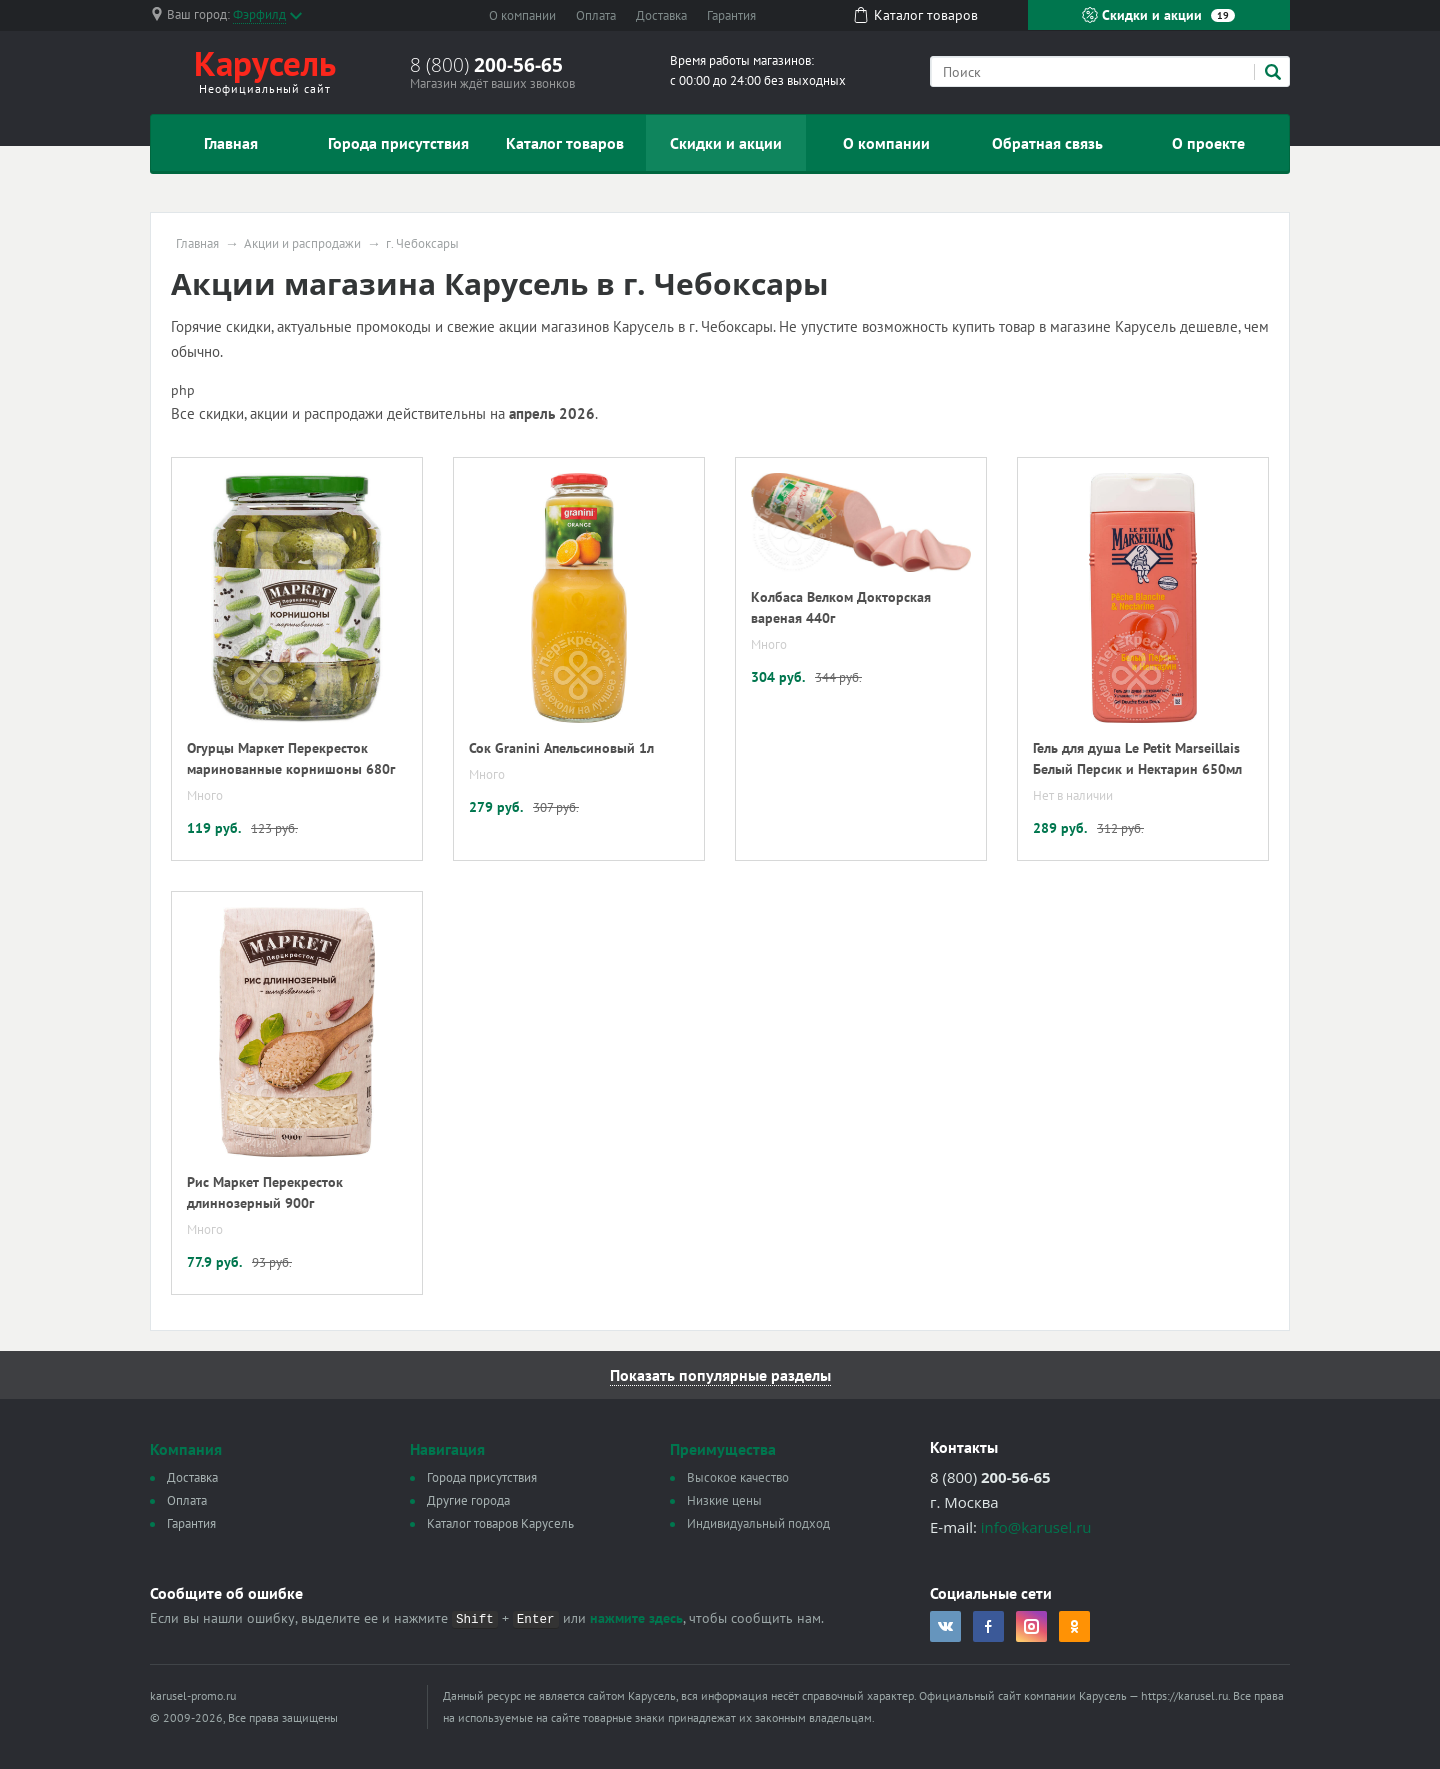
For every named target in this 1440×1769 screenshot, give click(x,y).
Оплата (596, 15)
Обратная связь (1047, 143)
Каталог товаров (565, 143)
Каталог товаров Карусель (500, 1523)
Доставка (661, 15)
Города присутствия (398, 143)
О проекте (1208, 143)
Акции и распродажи (302, 244)
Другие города (468, 1500)
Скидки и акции (1158, 15)
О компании (522, 15)
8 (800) (486, 65)
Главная (231, 143)
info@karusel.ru (1036, 1527)
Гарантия (731, 15)
